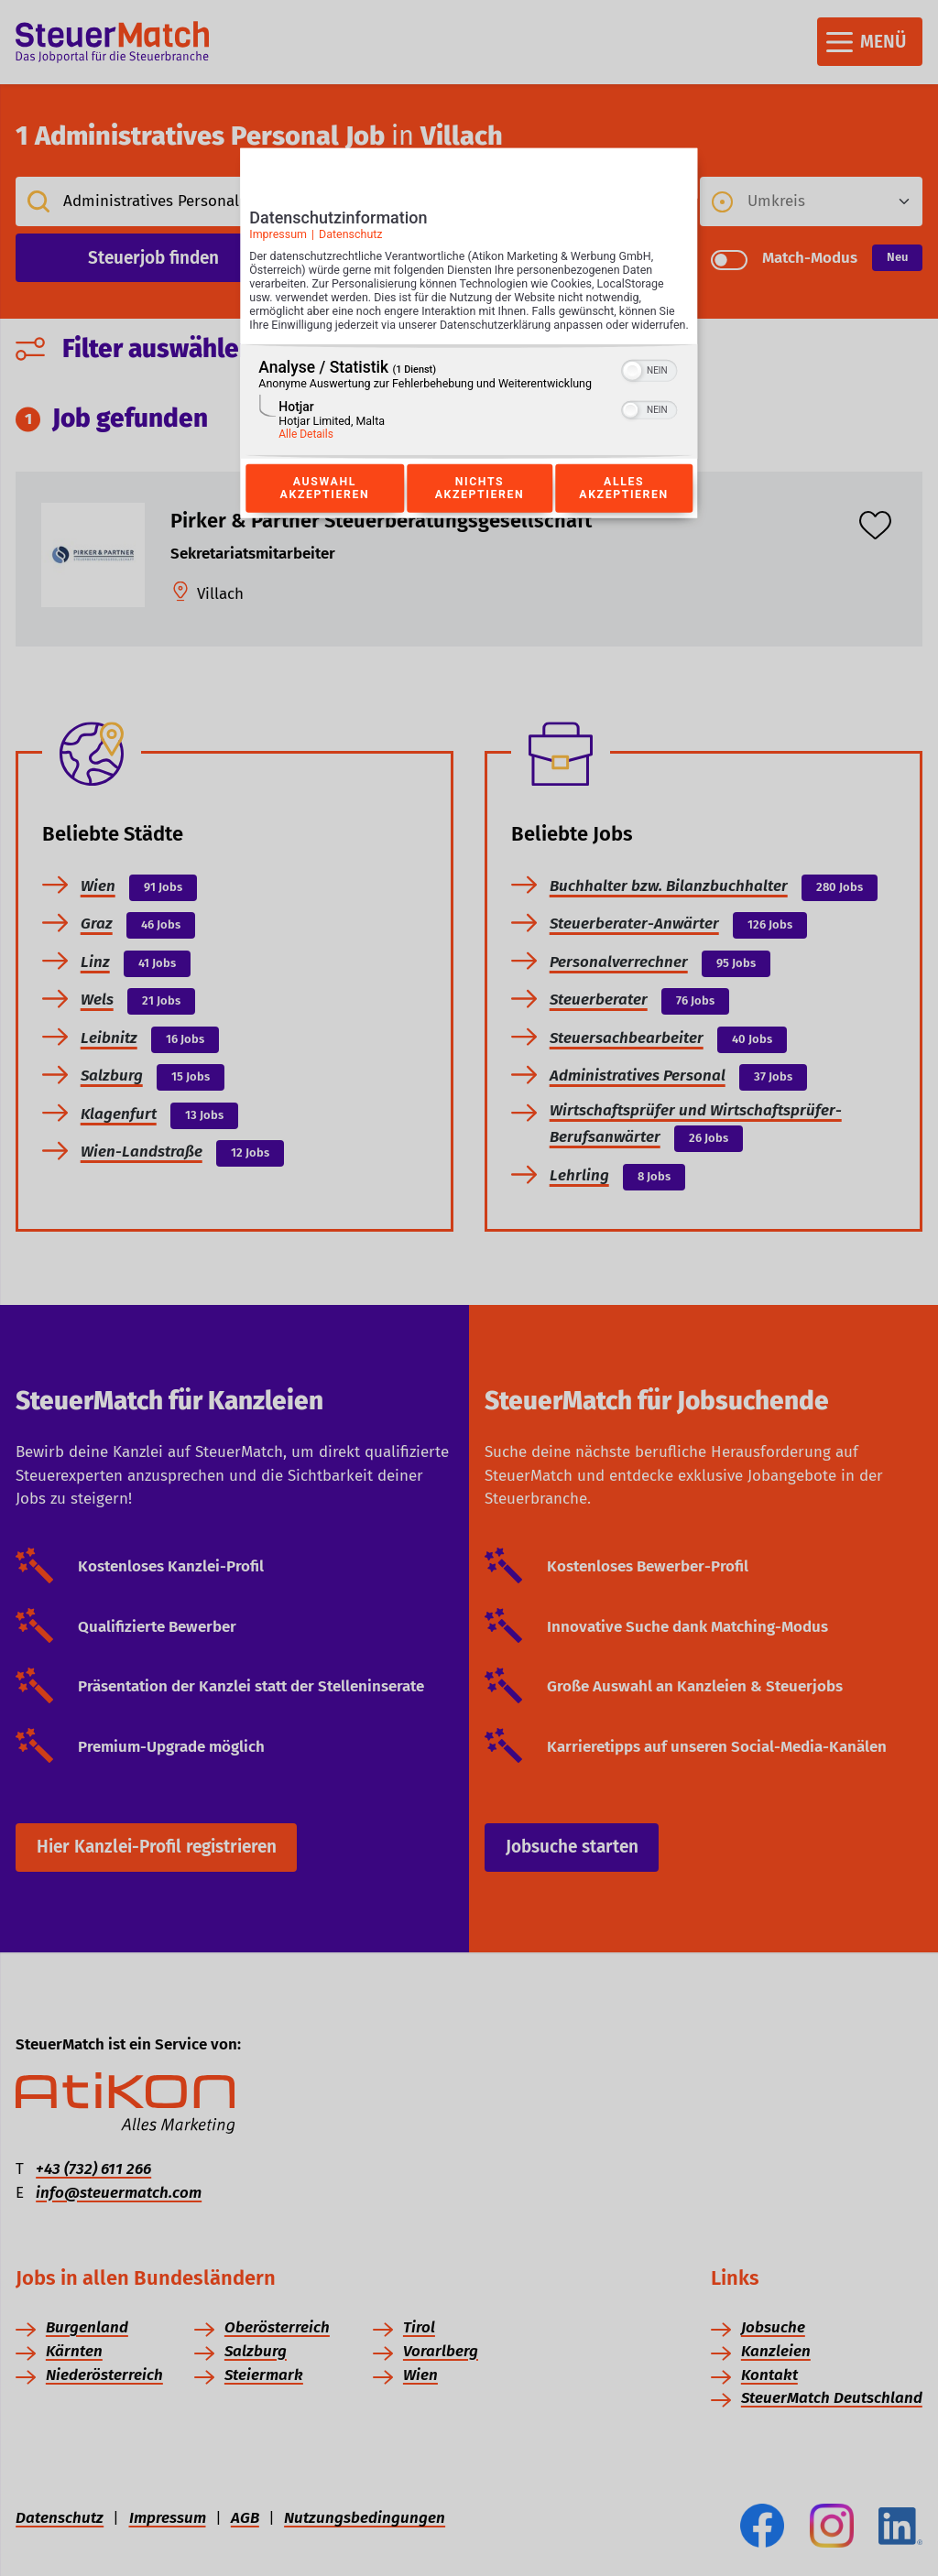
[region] (469, 421)
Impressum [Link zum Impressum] (278, 239)
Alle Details (305, 453)
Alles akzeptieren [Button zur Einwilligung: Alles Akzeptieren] (624, 508)
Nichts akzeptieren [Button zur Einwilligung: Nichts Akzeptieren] (479, 508)
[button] (633, 390)
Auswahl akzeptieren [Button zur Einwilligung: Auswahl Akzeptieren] (324, 508)
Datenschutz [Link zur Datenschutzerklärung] (351, 239)
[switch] (650, 388)
